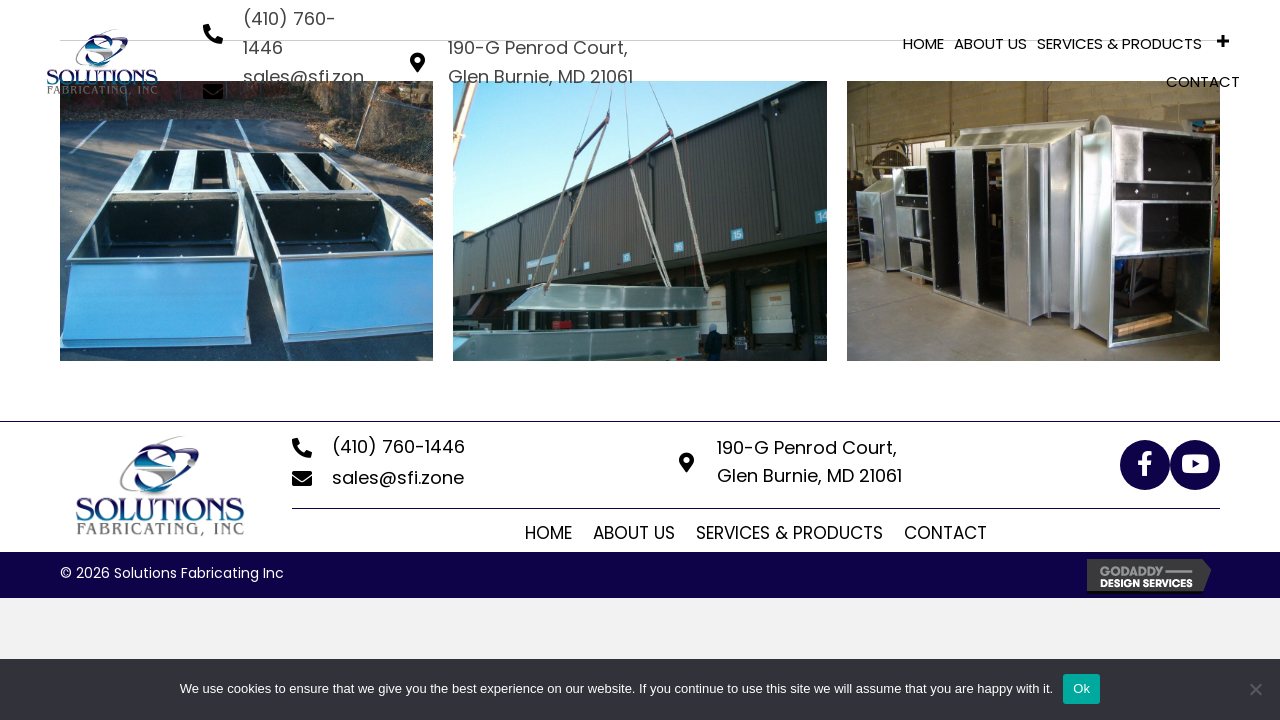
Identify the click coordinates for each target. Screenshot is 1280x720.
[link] (923, 41)
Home (548, 533)
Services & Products (789, 533)
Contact (945, 533)
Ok (1081, 688)
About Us (634, 533)
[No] (1255, 689)
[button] (1145, 465)
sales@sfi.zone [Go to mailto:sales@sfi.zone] (398, 477)
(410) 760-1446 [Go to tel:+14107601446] (398, 446)
